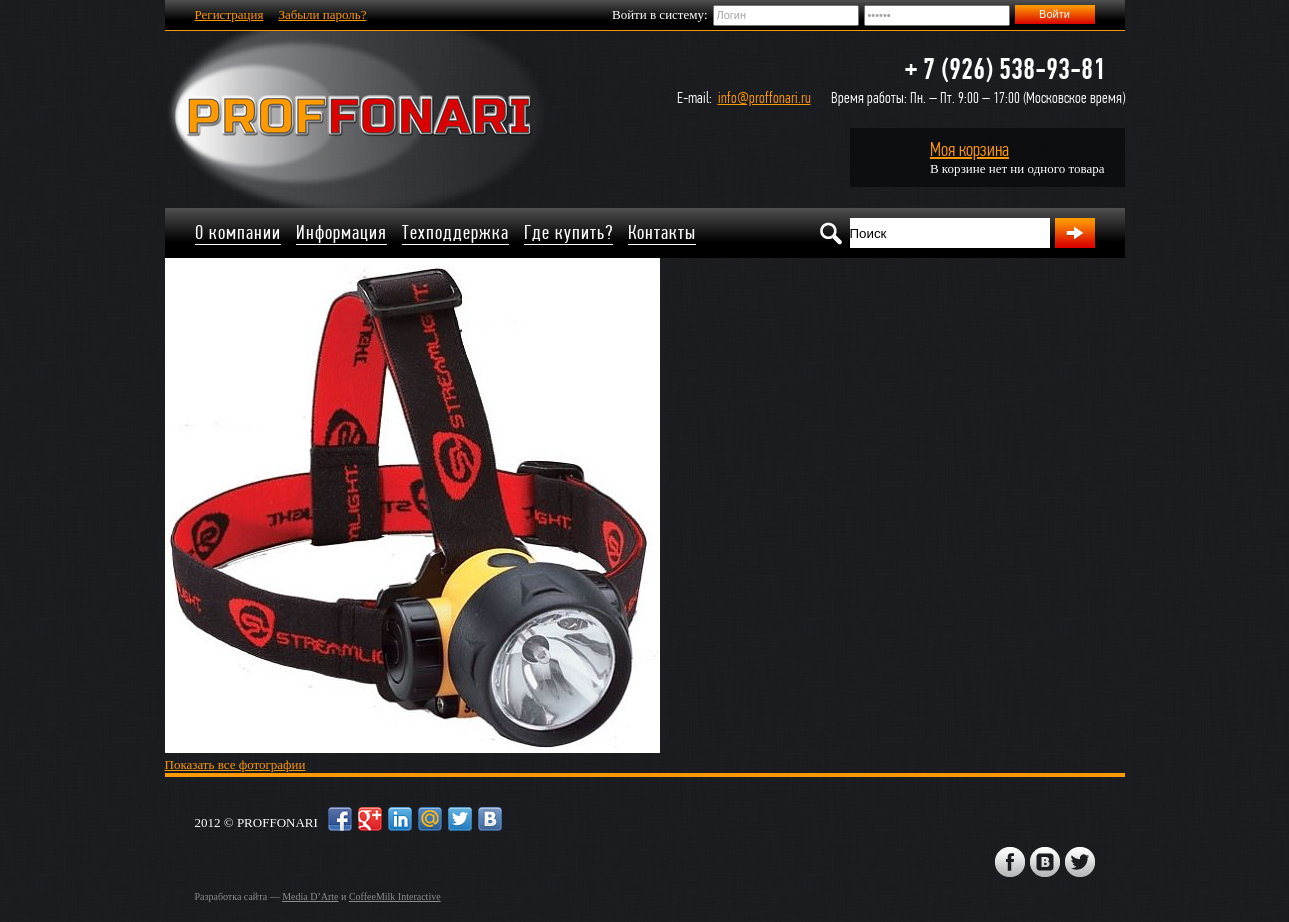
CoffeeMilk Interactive (395, 896)
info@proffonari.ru (764, 97)
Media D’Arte (310, 896)
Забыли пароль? (322, 14)
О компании (238, 232)
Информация (341, 232)
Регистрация (229, 14)
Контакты (662, 232)
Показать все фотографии (235, 764)
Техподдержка (455, 232)
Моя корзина (969, 149)
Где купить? (568, 232)
